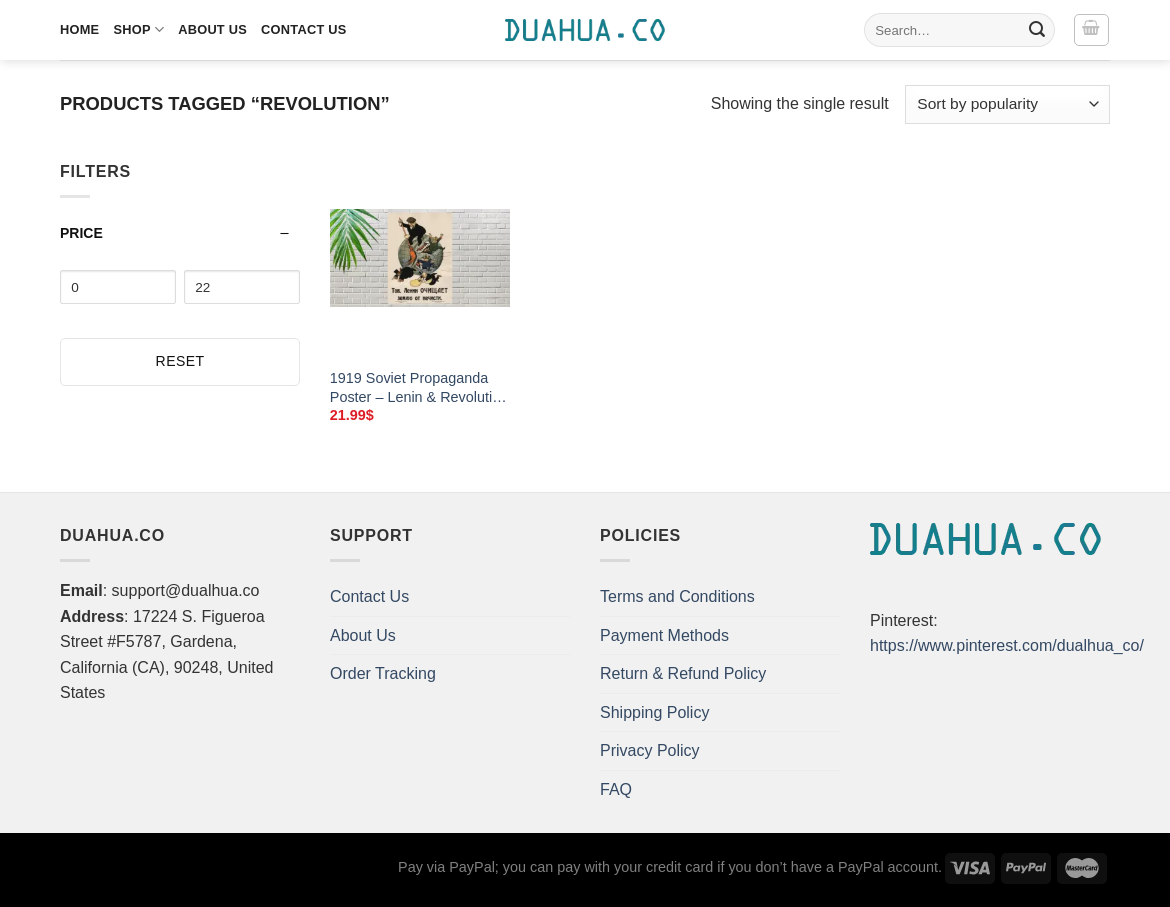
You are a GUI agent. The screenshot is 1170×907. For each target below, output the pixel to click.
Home (79, 29)
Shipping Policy (654, 712)
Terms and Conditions (677, 596)
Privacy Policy (650, 750)
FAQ (616, 789)
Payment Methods (664, 635)
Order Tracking (383, 673)
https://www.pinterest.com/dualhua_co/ (1007, 645)
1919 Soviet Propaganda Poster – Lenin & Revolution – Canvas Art (419, 388)
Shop (138, 29)
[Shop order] (1007, 104)
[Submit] (1037, 30)
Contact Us (304, 29)
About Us (212, 29)
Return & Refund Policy (683, 673)
